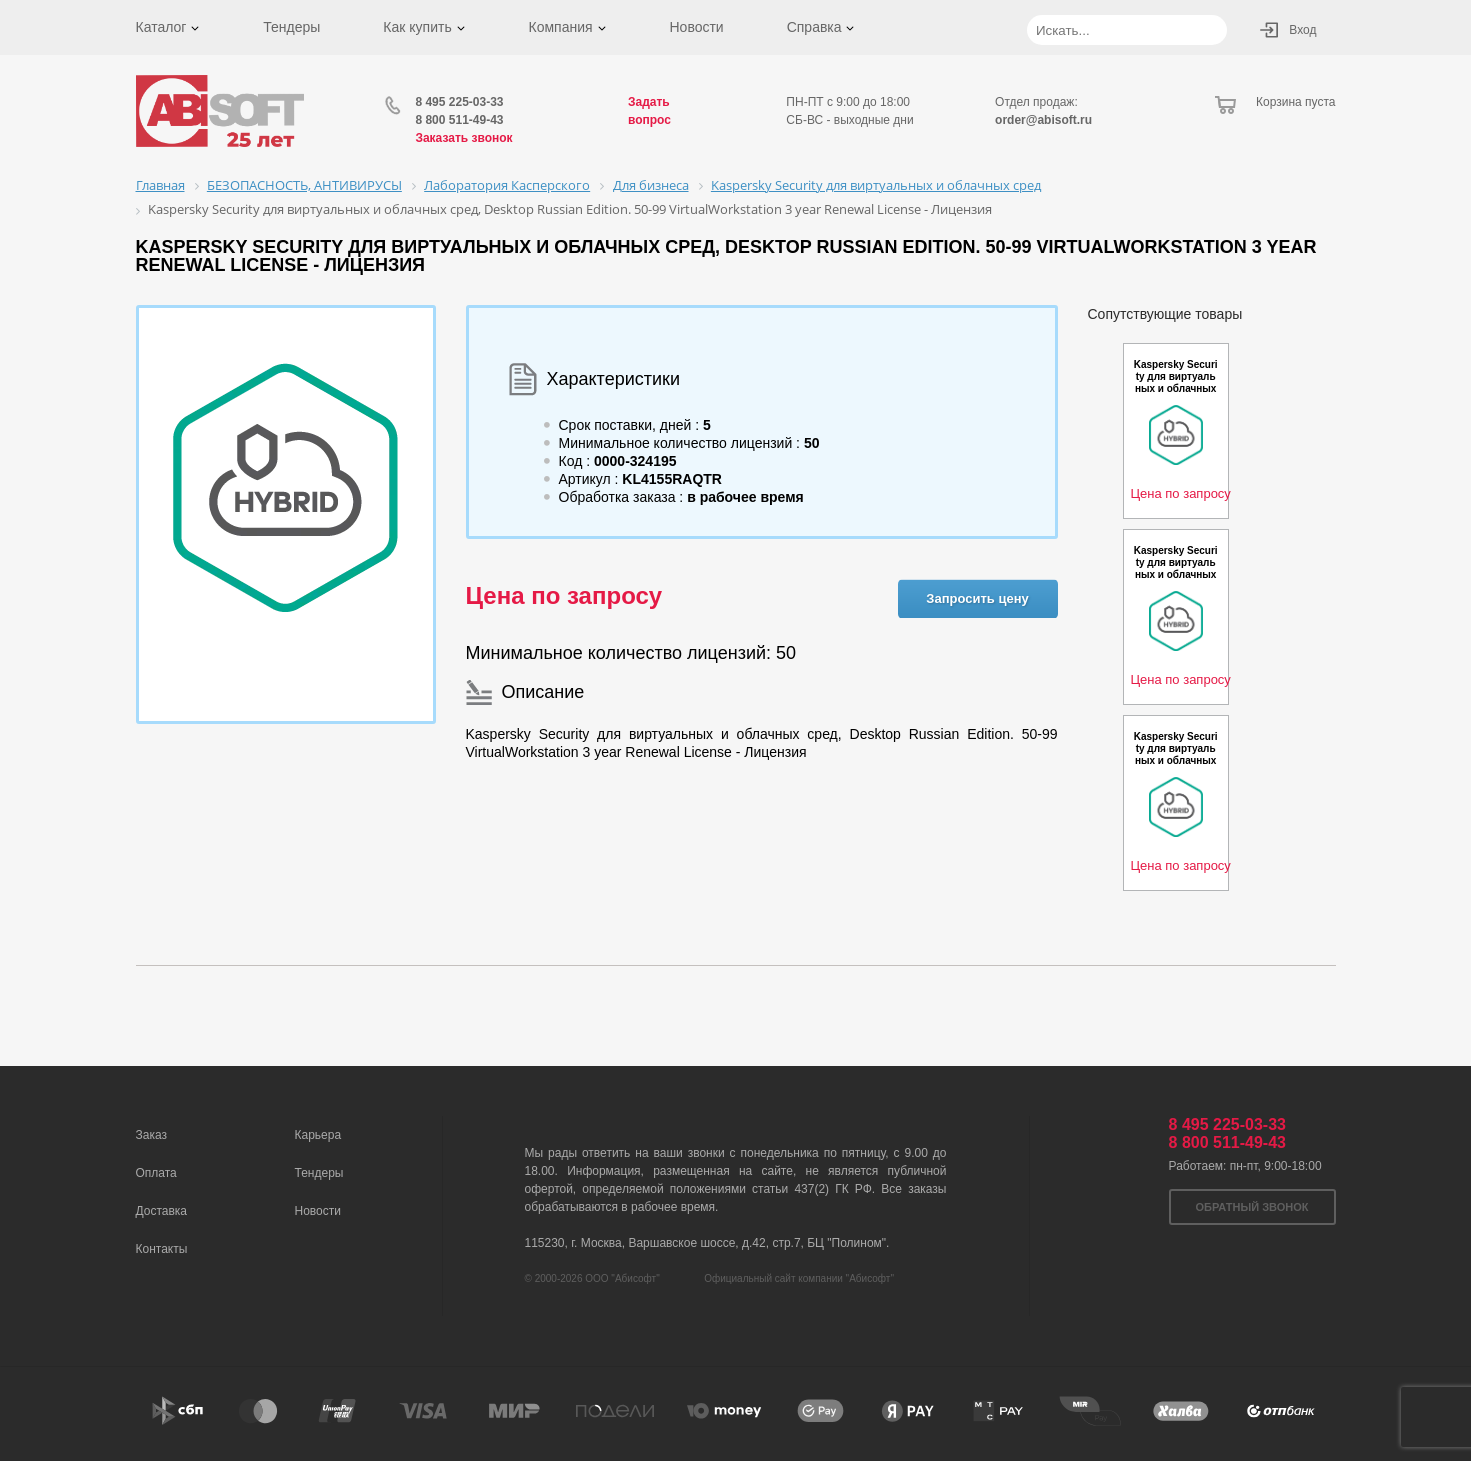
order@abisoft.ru (1043, 120)
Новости (696, 27)
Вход (1302, 30)
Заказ (151, 1135)
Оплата (156, 1173)
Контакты (162, 1249)
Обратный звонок (1252, 1207)
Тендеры (291, 27)
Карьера (318, 1135)
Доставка (162, 1211)
